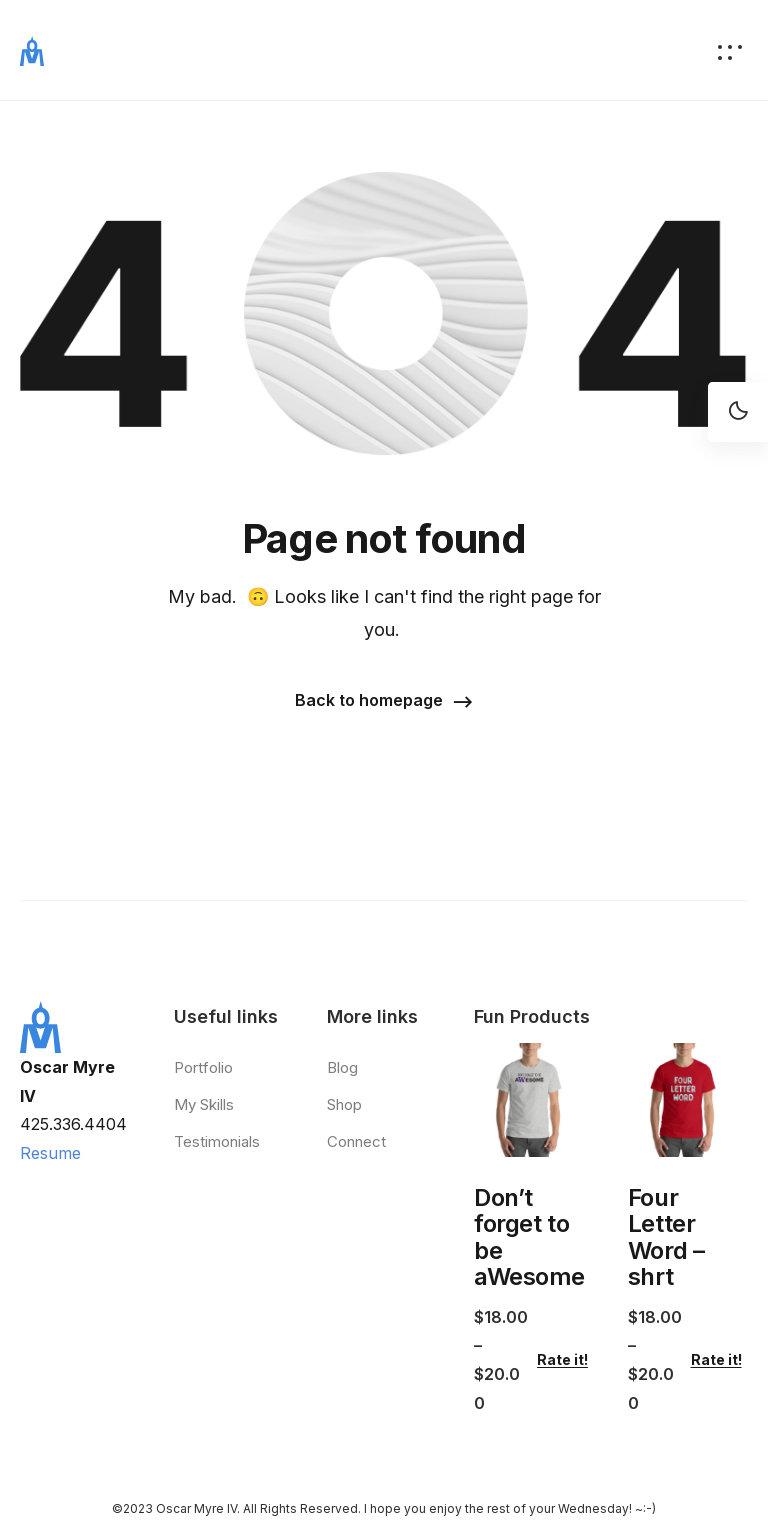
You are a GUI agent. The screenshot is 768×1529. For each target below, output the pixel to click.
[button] (384, 701)
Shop (344, 1104)
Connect (356, 1141)
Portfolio (203, 1067)
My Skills (204, 1104)
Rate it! (562, 1360)
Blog (342, 1067)
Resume (50, 1153)
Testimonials (217, 1141)
